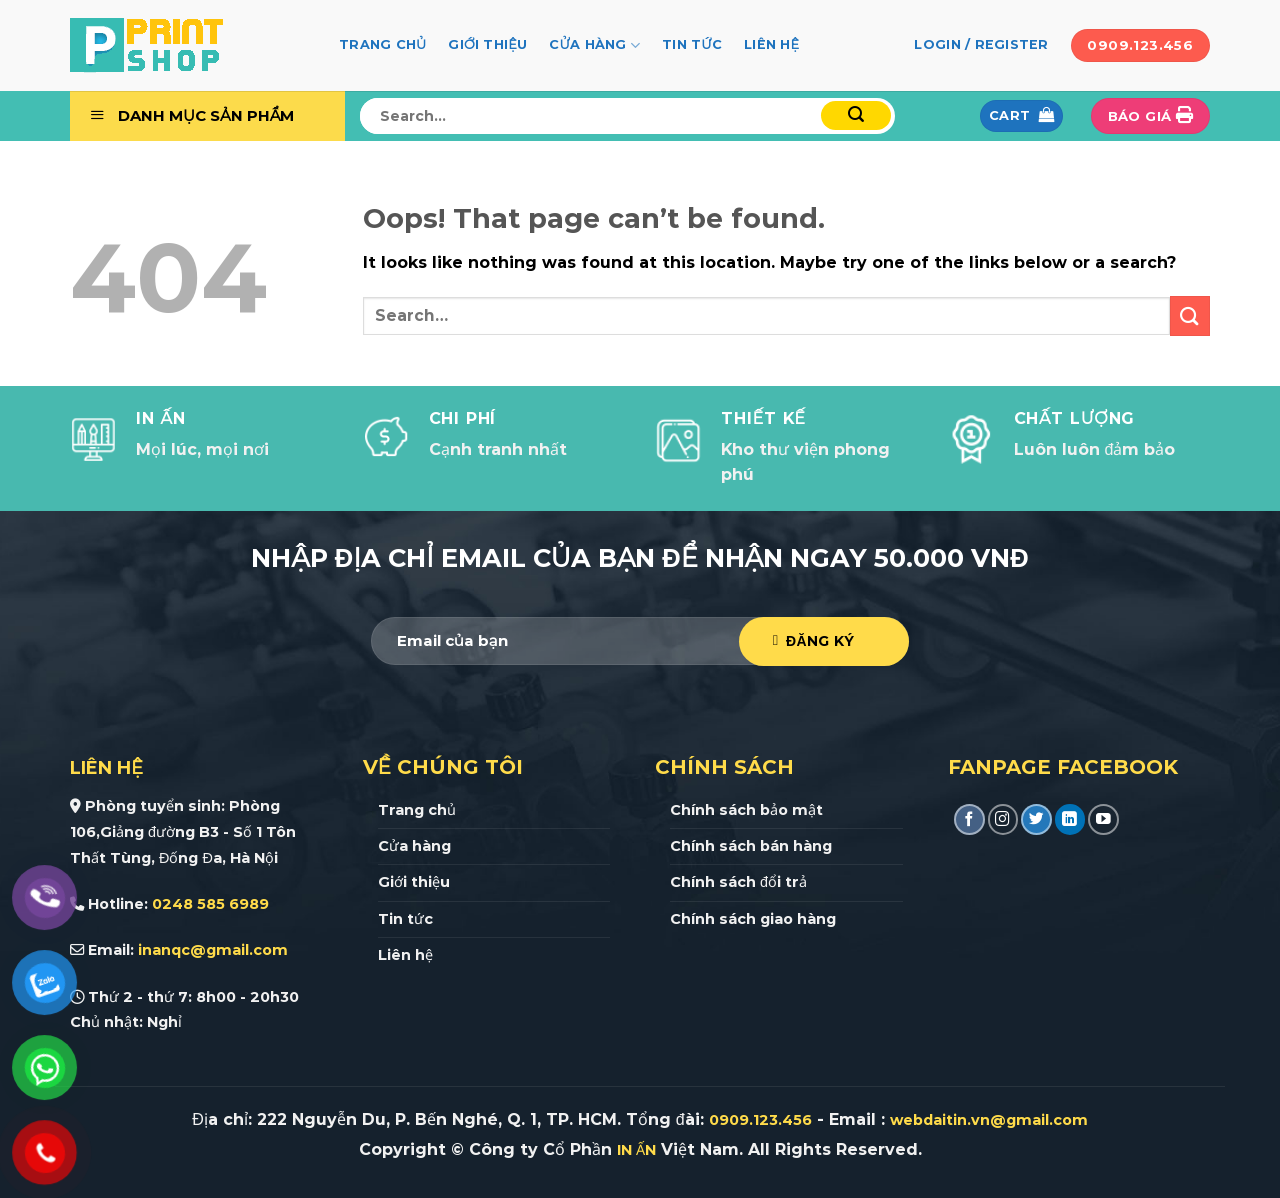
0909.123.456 (760, 1120)
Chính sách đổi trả (738, 882)
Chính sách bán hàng (751, 846)
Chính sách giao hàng (753, 919)
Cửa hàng (594, 45)
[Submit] (856, 115)
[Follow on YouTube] (1103, 819)
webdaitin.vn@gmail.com (989, 1120)
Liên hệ (771, 44)
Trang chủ (382, 44)
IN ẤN (636, 1150)
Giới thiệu (487, 44)
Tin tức (692, 44)
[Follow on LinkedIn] (1070, 819)
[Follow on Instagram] (1003, 819)
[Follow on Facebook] (969, 819)
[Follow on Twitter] (1036, 819)
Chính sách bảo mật (746, 810)
